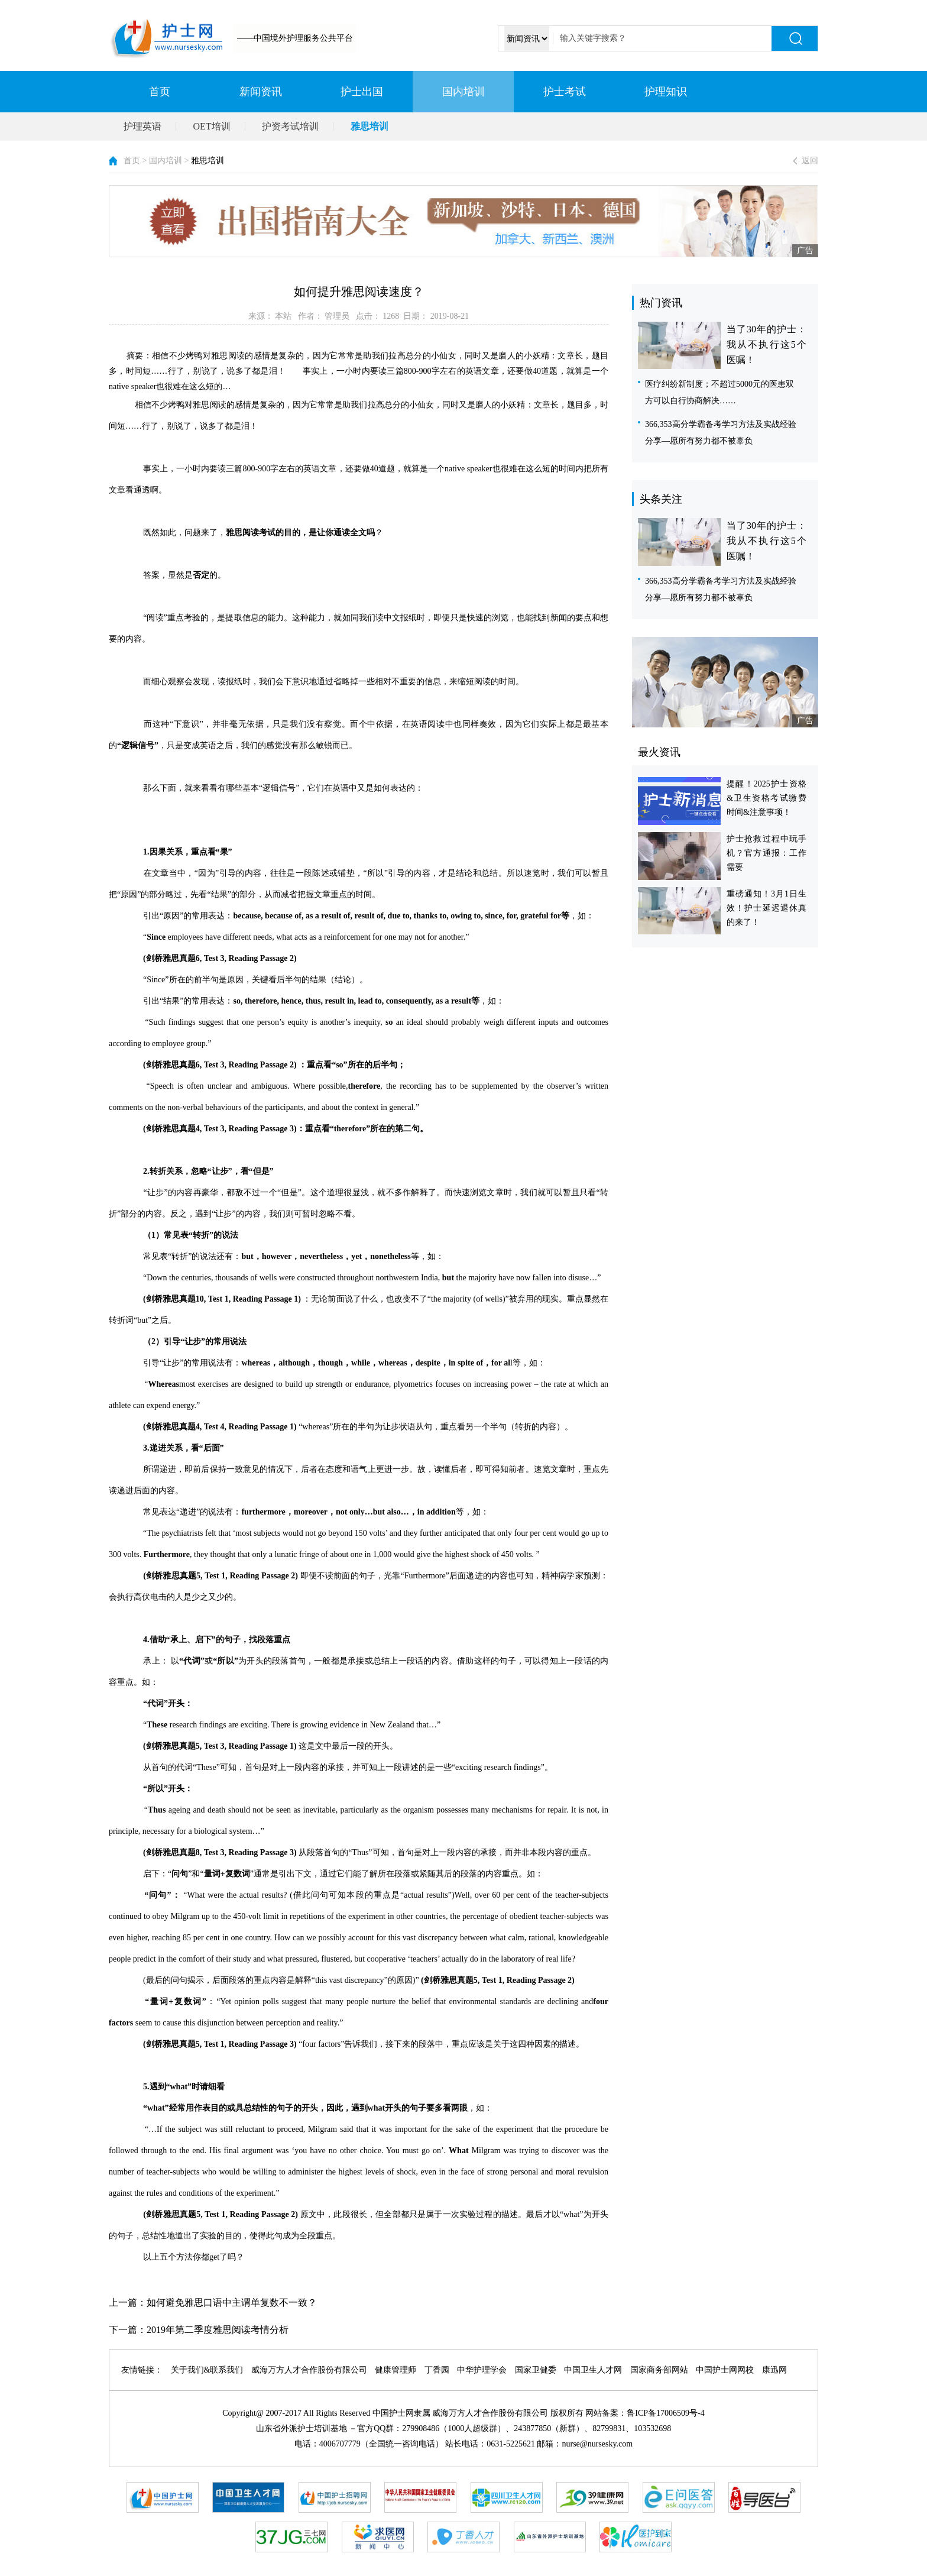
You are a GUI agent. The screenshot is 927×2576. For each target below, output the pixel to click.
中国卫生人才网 (593, 2369)
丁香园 (436, 2369)
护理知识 (665, 92)
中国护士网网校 (725, 2369)
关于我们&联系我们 (207, 2369)
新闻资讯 (260, 92)
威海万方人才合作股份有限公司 (309, 2369)
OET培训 (212, 126)
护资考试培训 (290, 126)
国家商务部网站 (659, 2369)
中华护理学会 (482, 2369)
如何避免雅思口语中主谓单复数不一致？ (232, 2302)
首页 (159, 92)
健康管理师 (395, 2369)
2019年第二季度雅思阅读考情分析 (218, 2330)
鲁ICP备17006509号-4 (665, 2413)
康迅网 (774, 2369)
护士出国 (362, 92)
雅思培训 (369, 126)
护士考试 (564, 92)
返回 (810, 160)
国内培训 (463, 92)
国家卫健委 (535, 2369)
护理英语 (142, 126)
